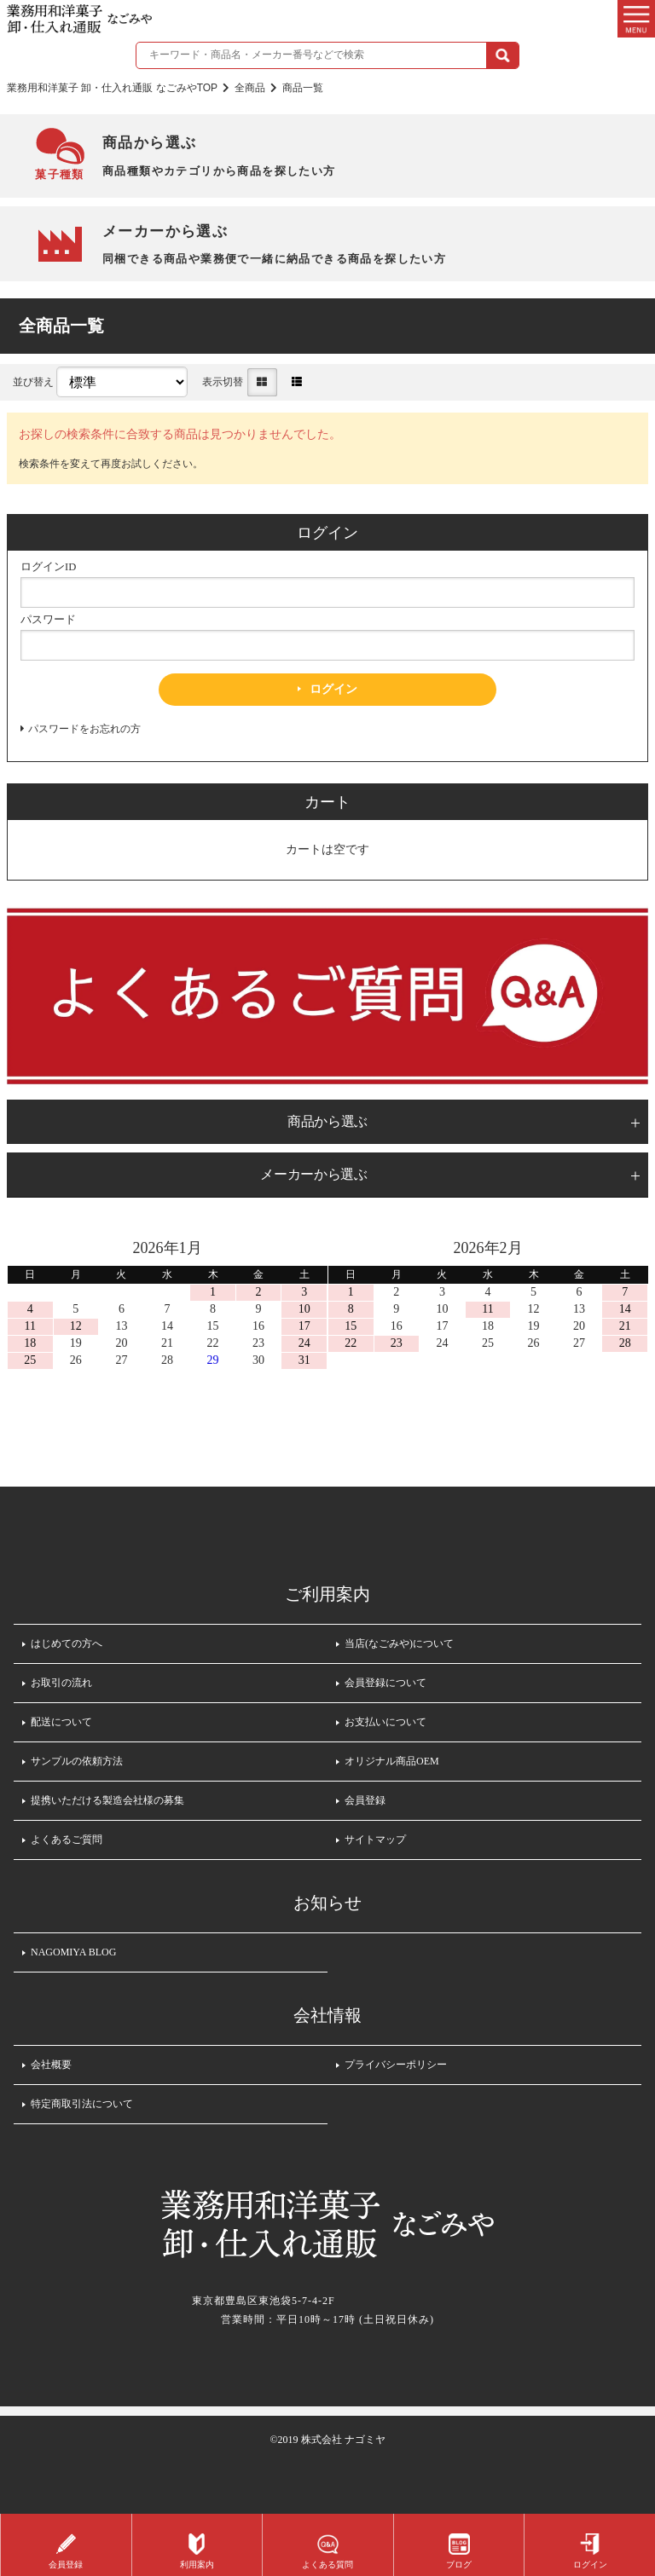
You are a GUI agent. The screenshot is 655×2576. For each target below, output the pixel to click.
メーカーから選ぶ (314, 1174)
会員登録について (385, 1683)
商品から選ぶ (327, 1121)
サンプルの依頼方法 (77, 1761)
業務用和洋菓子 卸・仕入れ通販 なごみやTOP (112, 88)
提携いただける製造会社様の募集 (107, 1800)
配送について (61, 1722)
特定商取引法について (82, 2104)
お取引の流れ (61, 1683)
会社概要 (51, 2065)
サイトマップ (375, 1839)
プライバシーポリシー (396, 2065)
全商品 (250, 88)
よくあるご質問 (66, 1839)
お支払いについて (385, 1722)
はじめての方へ (66, 1643)
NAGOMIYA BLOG (73, 1952)
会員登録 (365, 1800)
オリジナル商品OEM (392, 1761)
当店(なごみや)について (399, 1643)
